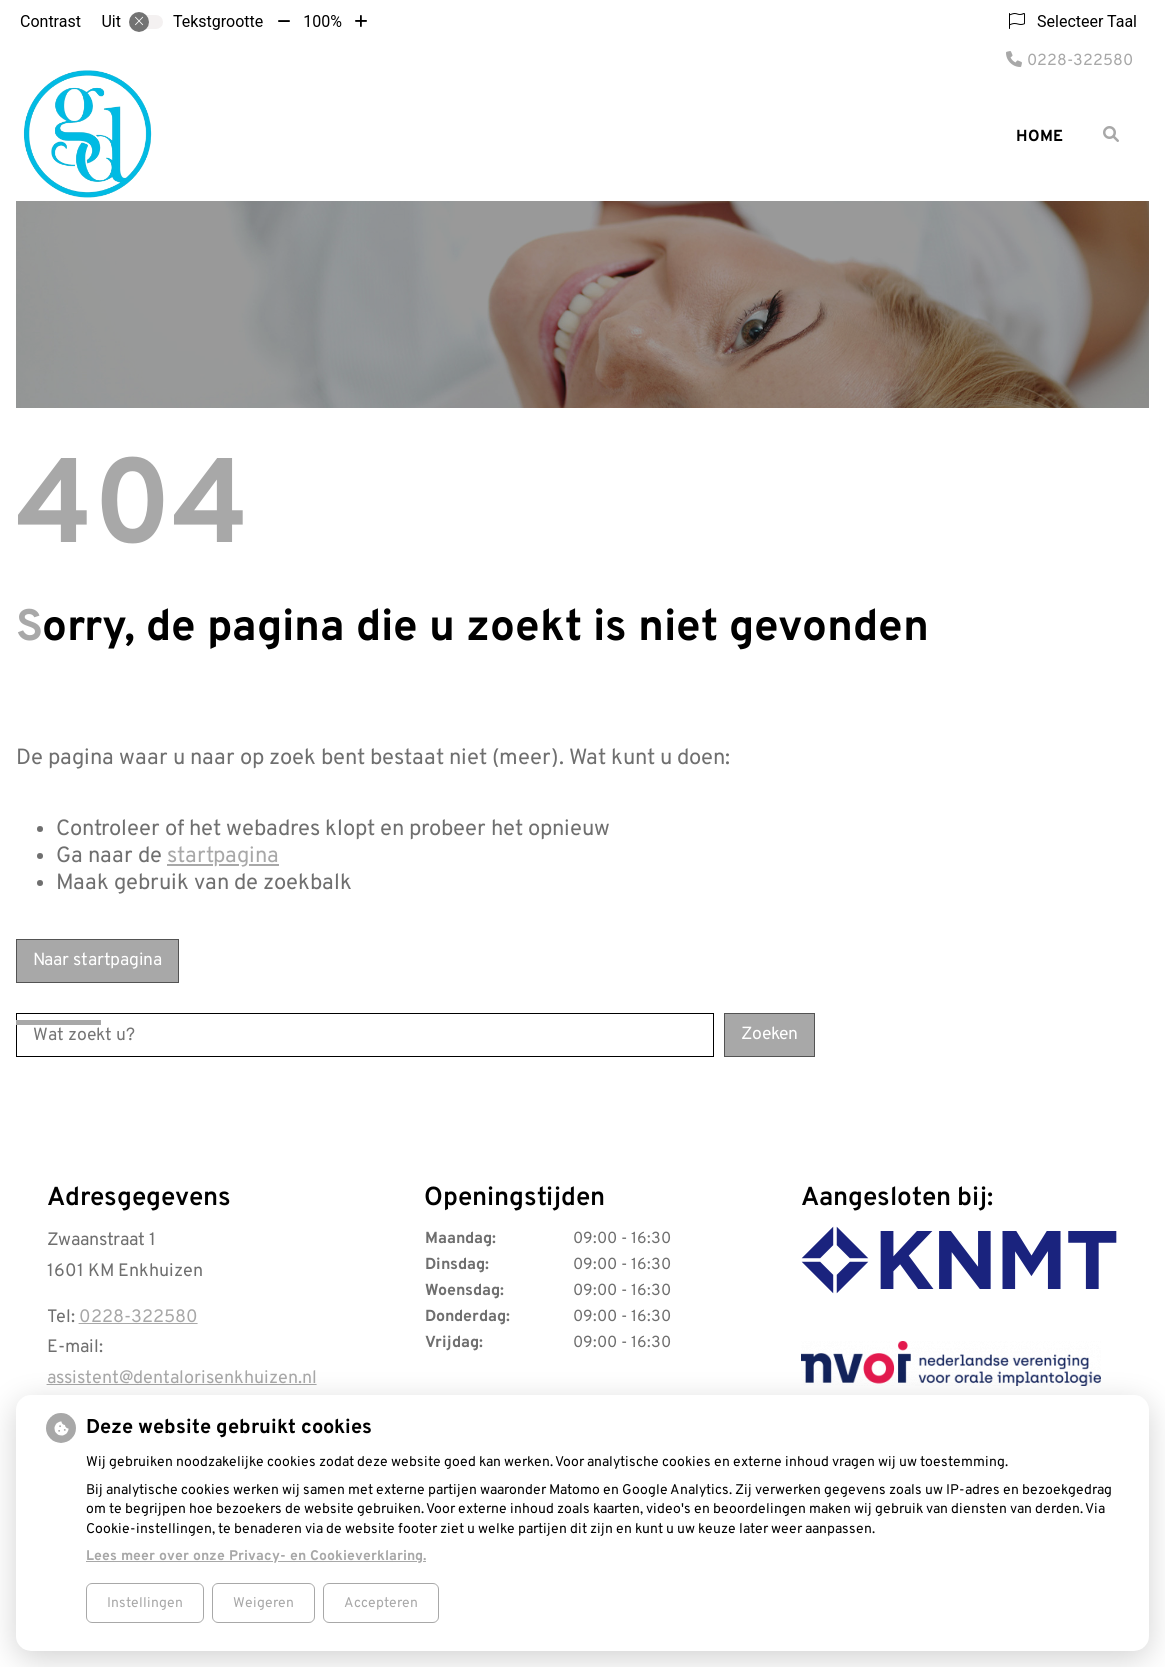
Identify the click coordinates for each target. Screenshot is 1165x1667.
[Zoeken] (1111, 134)
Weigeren (263, 1603)
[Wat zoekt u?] (365, 1035)
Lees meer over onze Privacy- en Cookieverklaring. (256, 1556)
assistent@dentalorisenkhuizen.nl (182, 1378)
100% (322, 21)
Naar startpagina (97, 960)
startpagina (223, 856)
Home (1039, 137)
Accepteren (381, 1603)
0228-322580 (138, 1317)
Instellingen (145, 1603)
